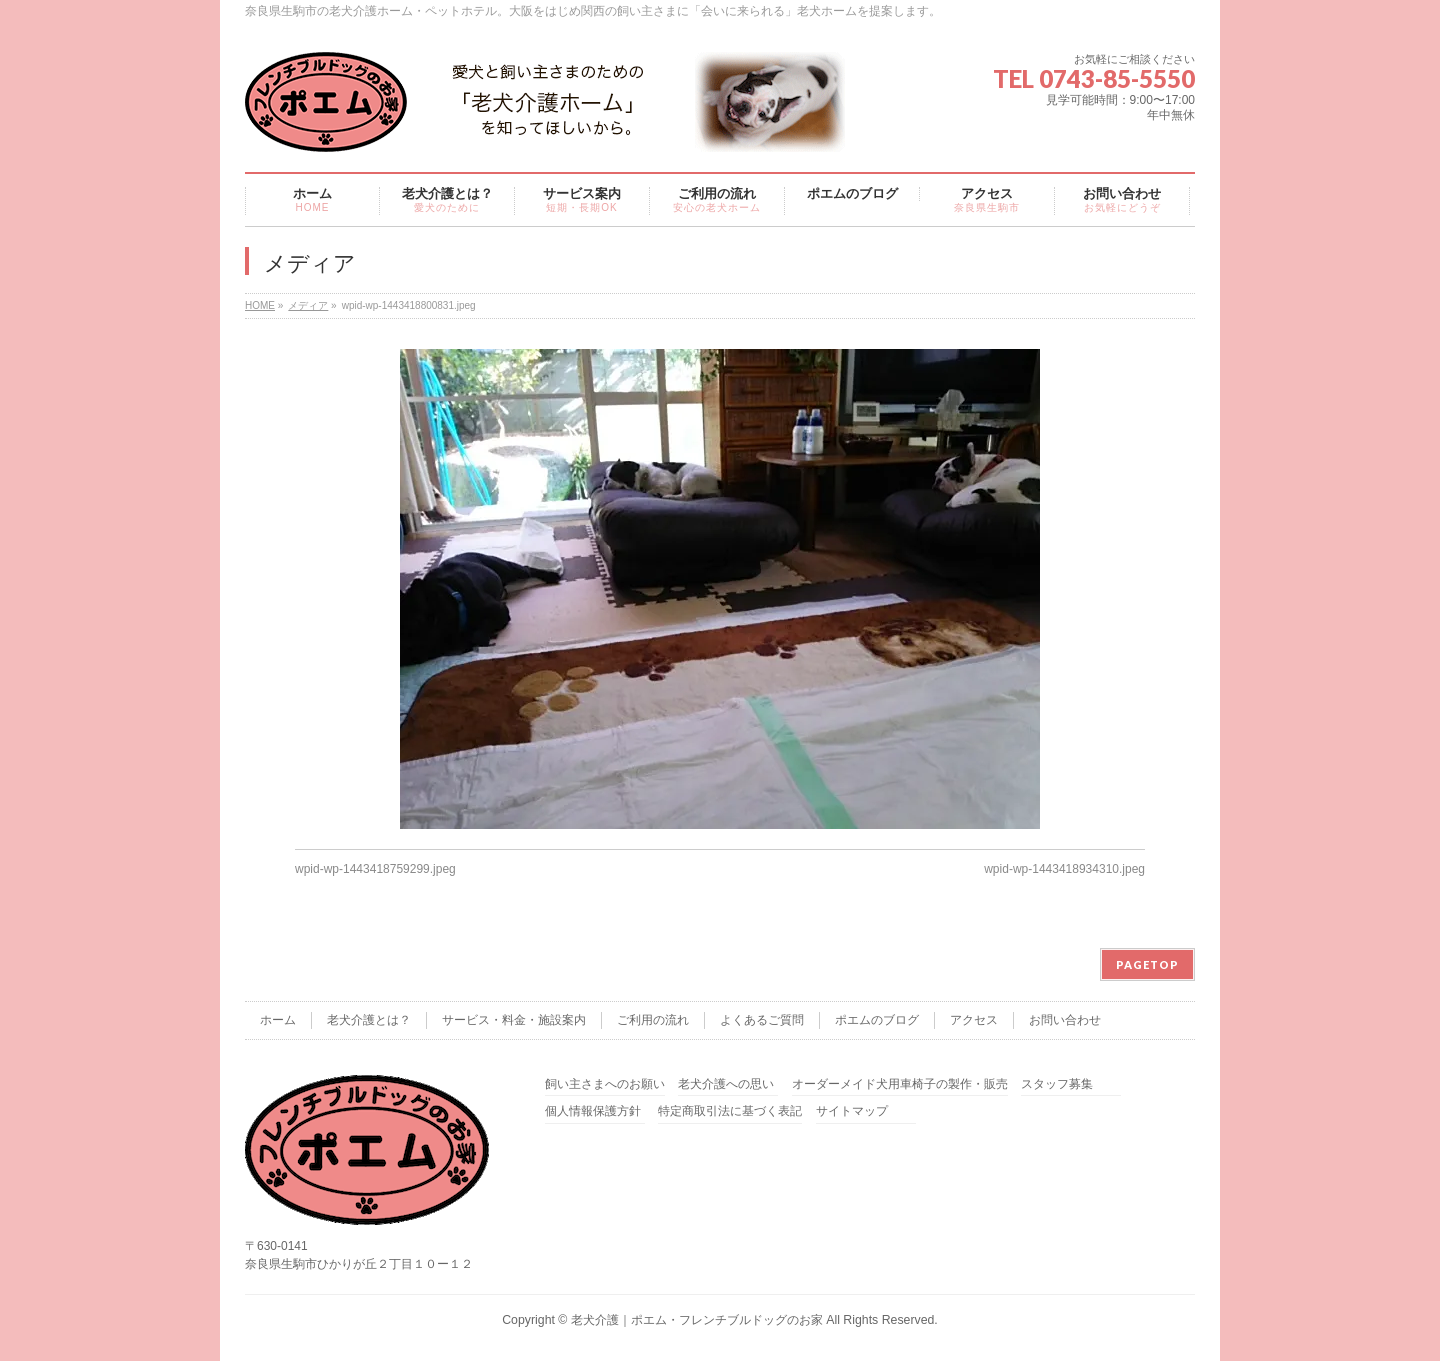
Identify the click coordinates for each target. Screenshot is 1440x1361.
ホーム (278, 1020)
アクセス (974, 1020)
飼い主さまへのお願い (605, 1084)
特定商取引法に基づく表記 (730, 1111)
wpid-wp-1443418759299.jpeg (375, 869)
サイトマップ (852, 1111)
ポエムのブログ (877, 1020)
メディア (308, 305)
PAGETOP (1147, 964)
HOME (260, 305)
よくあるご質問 (762, 1020)
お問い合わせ (1065, 1020)
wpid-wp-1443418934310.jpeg (1064, 869)
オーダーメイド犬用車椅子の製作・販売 (900, 1084)
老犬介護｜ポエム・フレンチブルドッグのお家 (697, 1320)
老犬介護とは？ (369, 1020)
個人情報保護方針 (593, 1111)
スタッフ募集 (1057, 1084)
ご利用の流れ (653, 1020)
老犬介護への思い (726, 1084)
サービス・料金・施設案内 (514, 1020)
